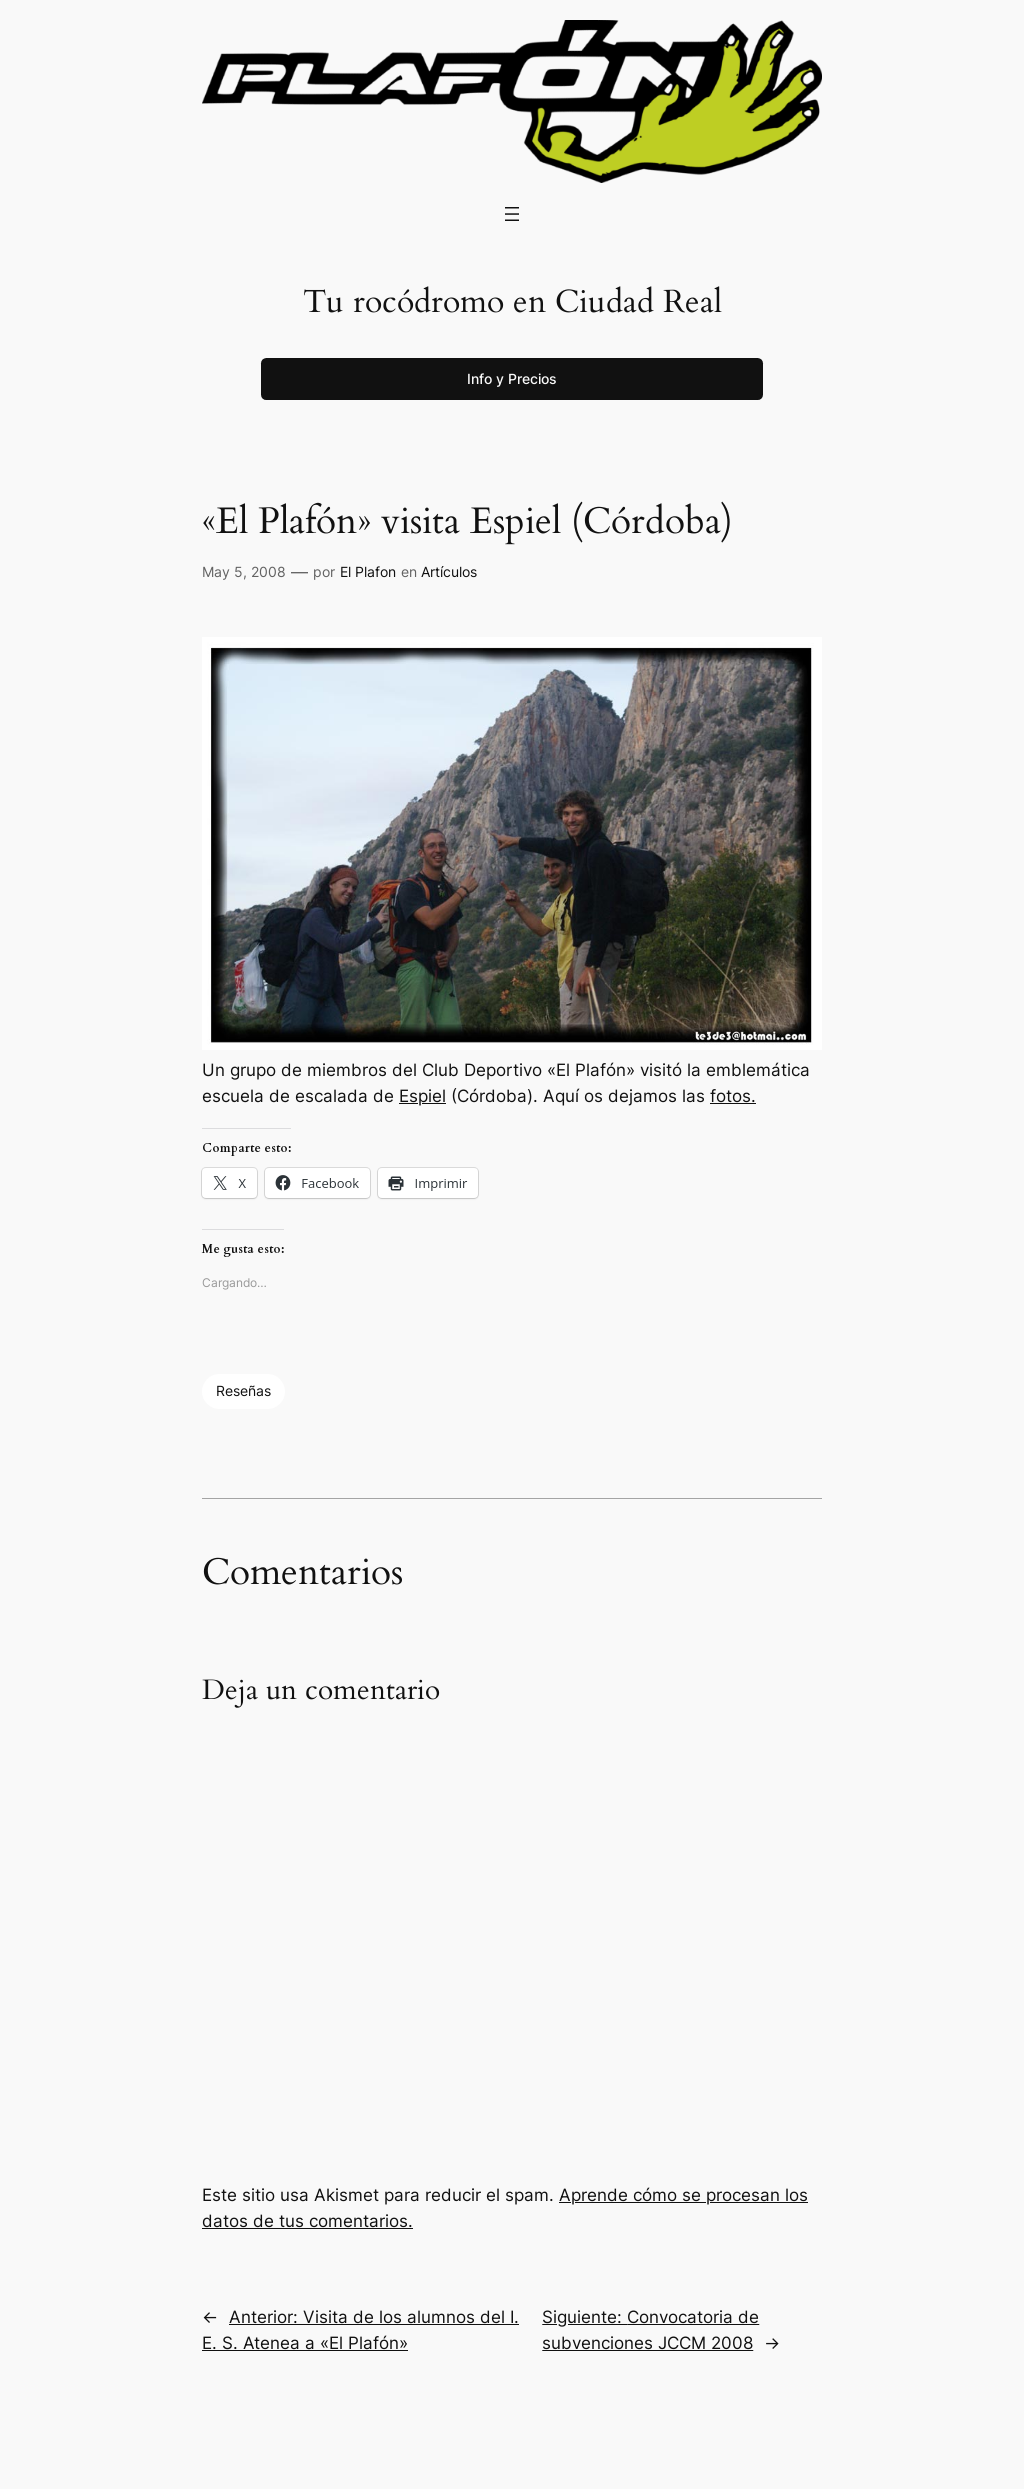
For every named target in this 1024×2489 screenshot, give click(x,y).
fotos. (733, 1096)
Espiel (422, 1096)
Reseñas (243, 1390)
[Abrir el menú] (512, 214)
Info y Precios (512, 378)
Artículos (449, 571)
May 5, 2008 (244, 571)
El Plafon (368, 571)
